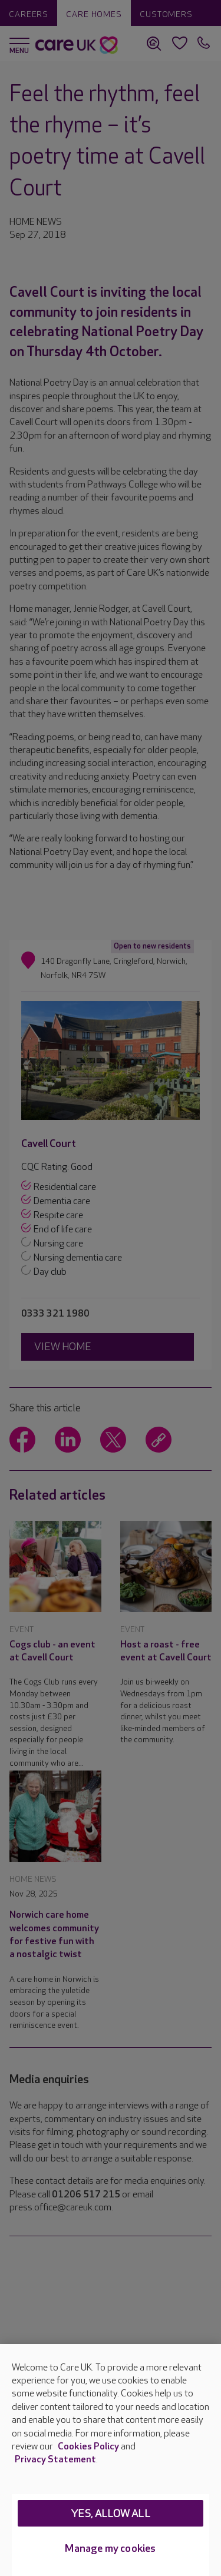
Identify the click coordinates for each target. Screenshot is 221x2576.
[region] (110, 2460)
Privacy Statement (55, 2459)
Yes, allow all (110, 2514)
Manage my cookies (110, 2548)
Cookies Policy (88, 2446)
